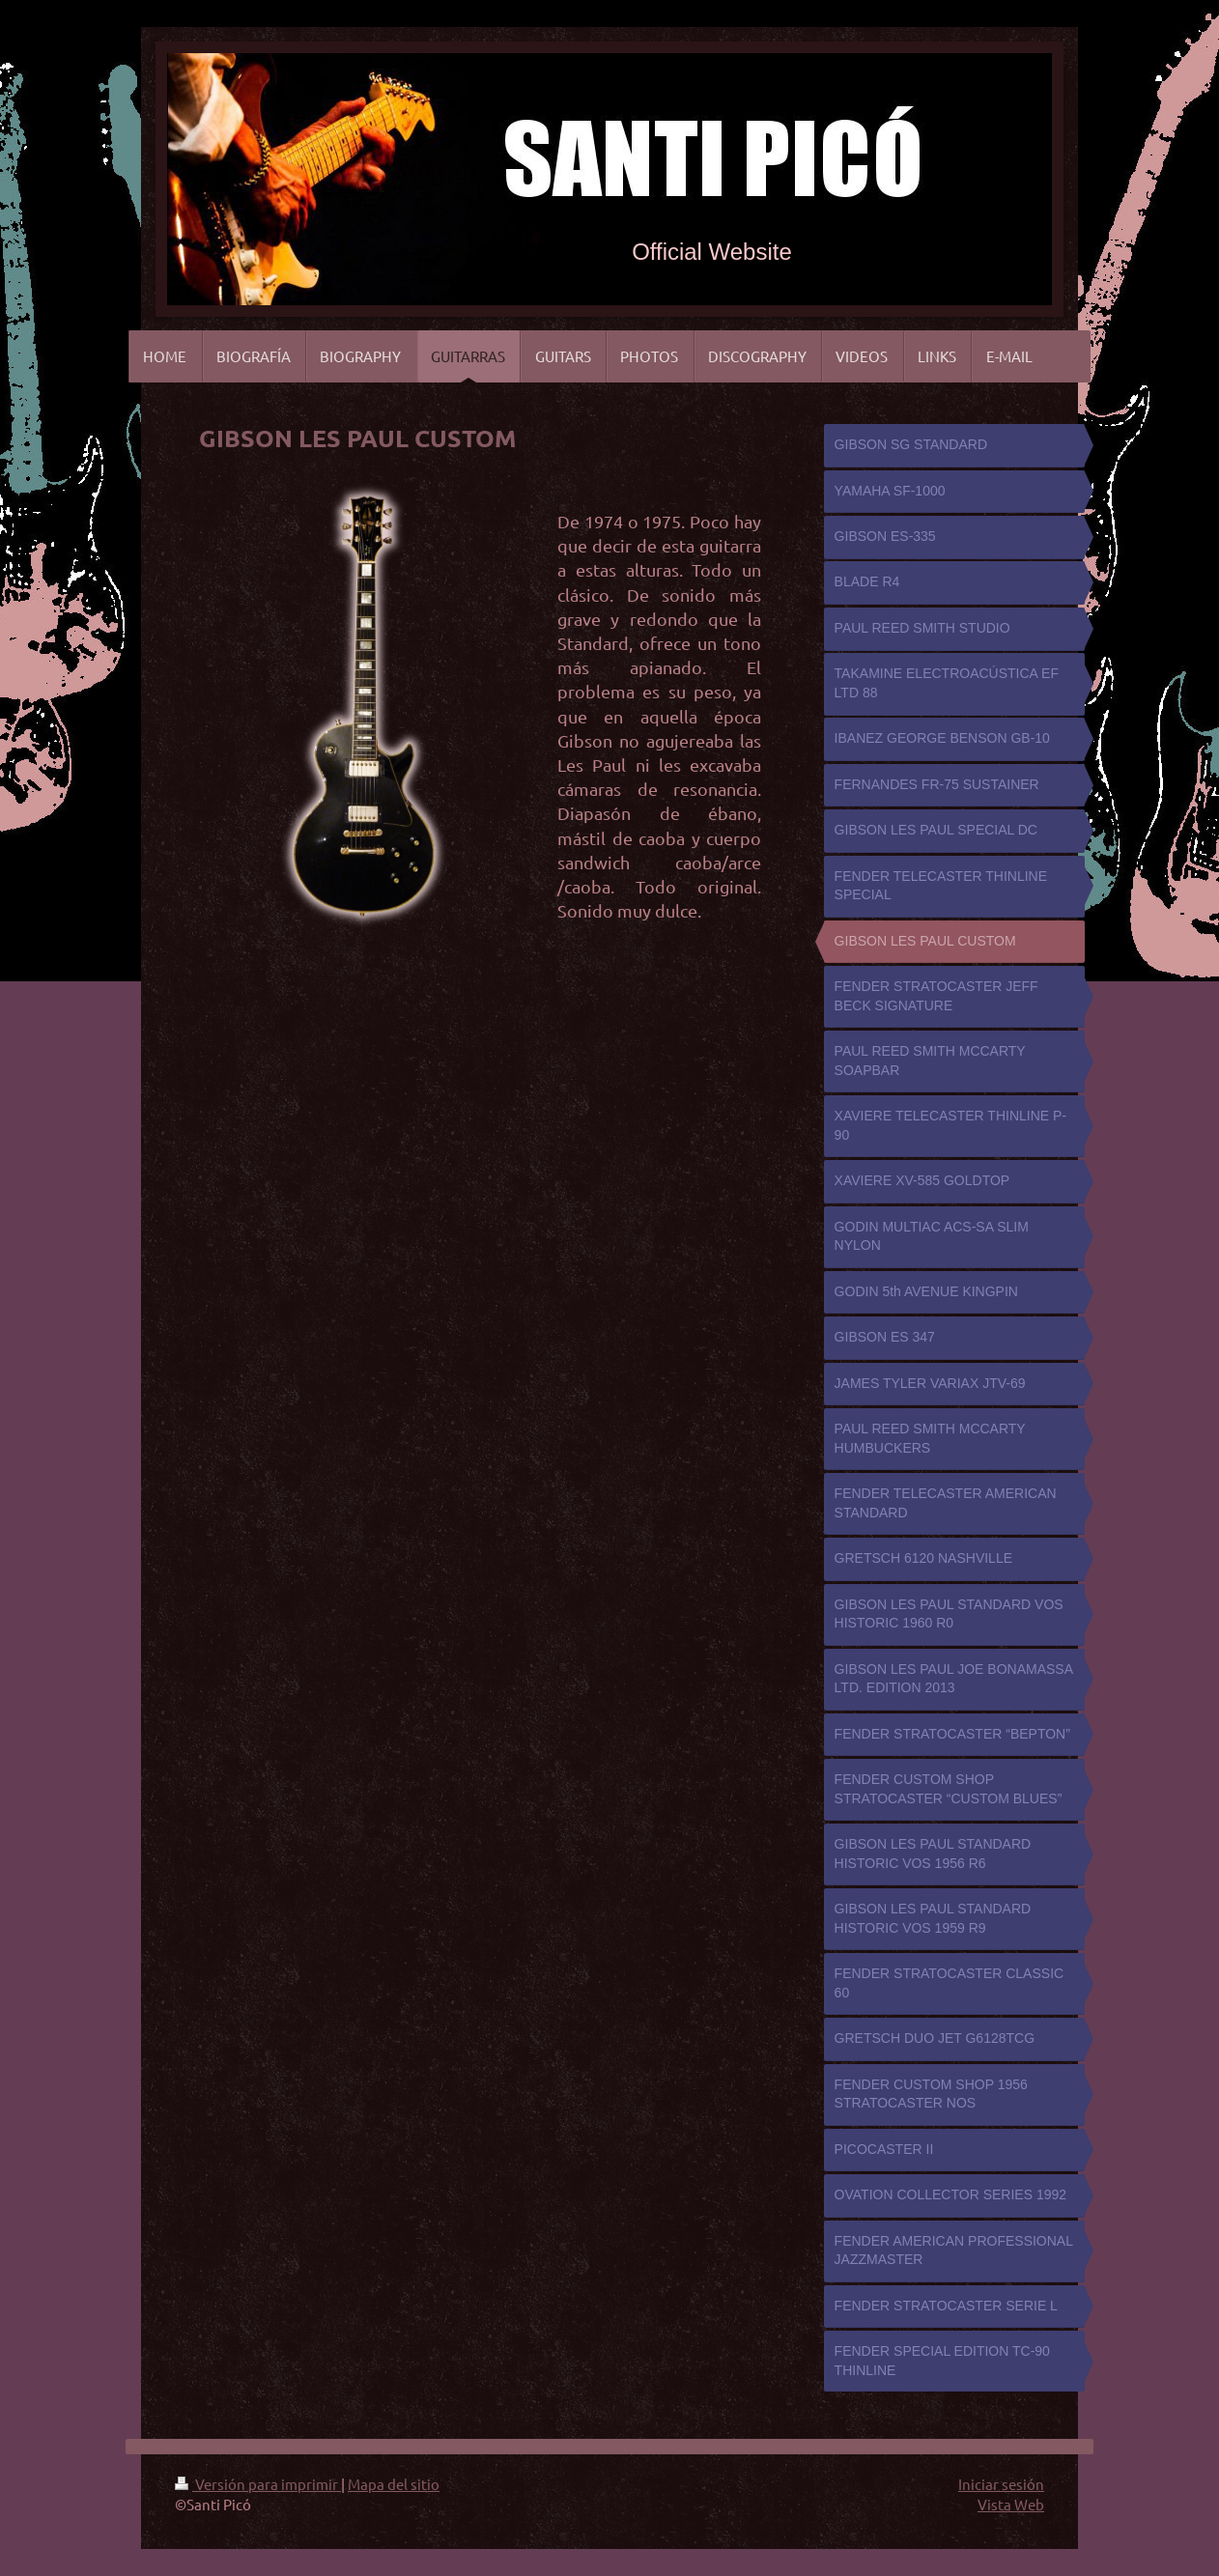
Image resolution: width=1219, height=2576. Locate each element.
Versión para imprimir (258, 2484)
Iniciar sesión (1001, 2484)
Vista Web (1011, 2504)
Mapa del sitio (393, 2484)
